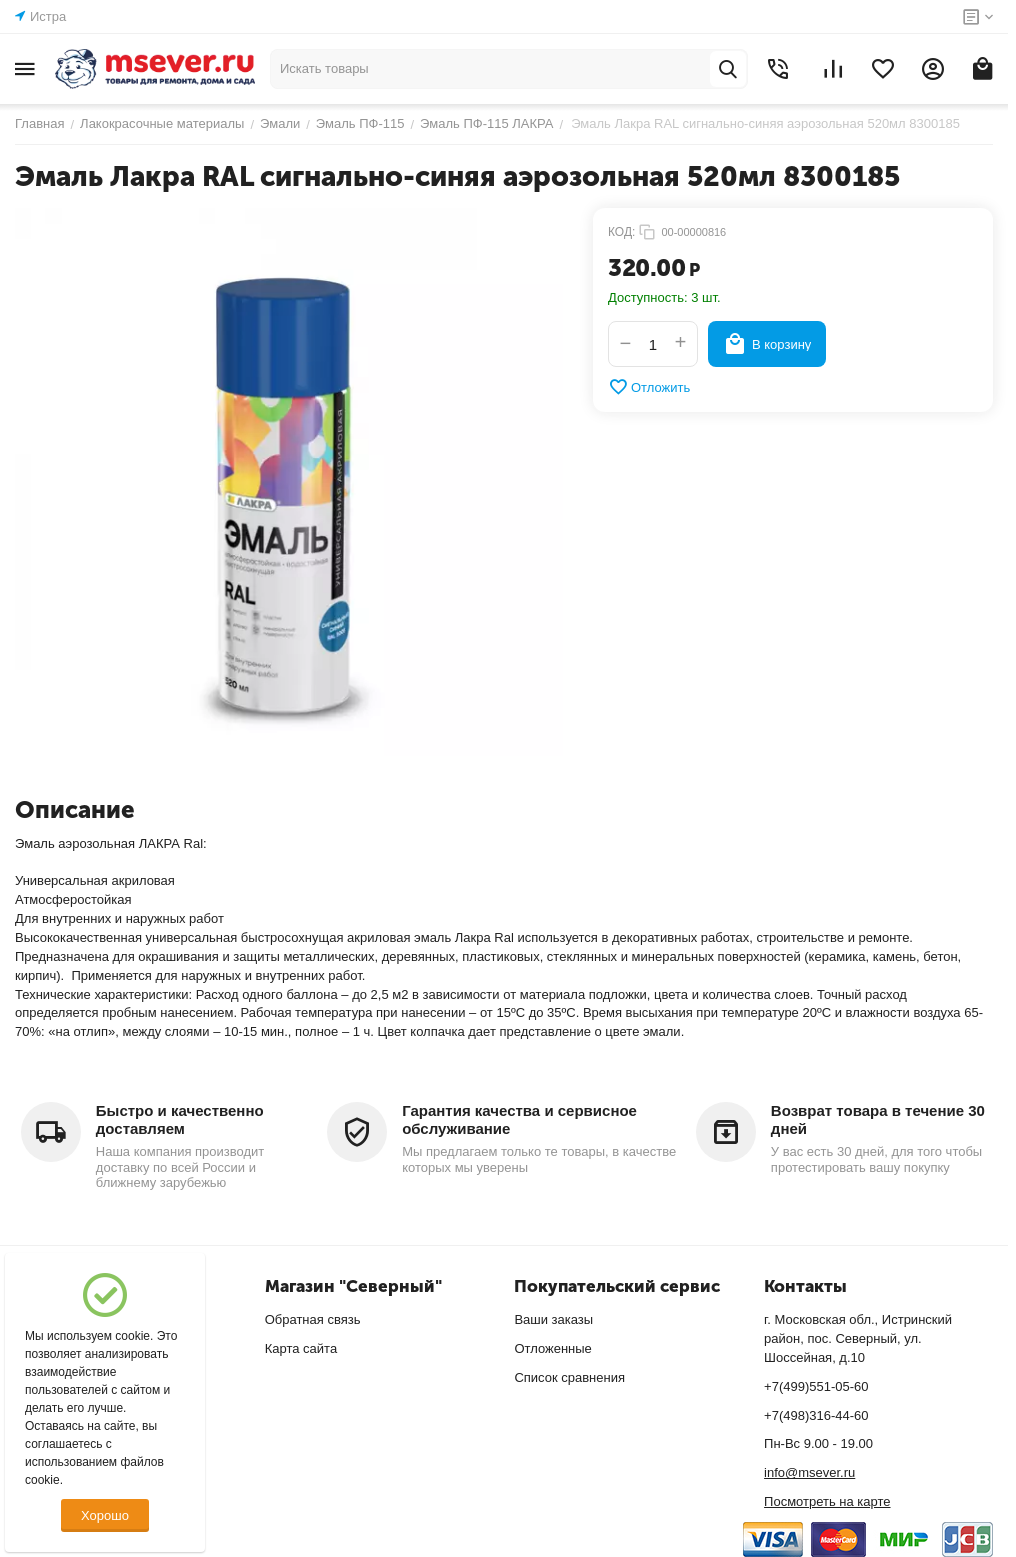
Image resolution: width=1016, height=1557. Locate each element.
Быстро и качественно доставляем (180, 1119)
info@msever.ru (809, 1472)
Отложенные (552, 1348)
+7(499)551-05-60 (816, 1386)
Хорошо (105, 1515)
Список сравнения (569, 1377)
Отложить (649, 387)
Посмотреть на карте (827, 1501)
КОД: (621, 232)
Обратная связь (313, 1319)
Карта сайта (301, 1348)
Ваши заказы (553, 1319)
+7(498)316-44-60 (816, 1415)
